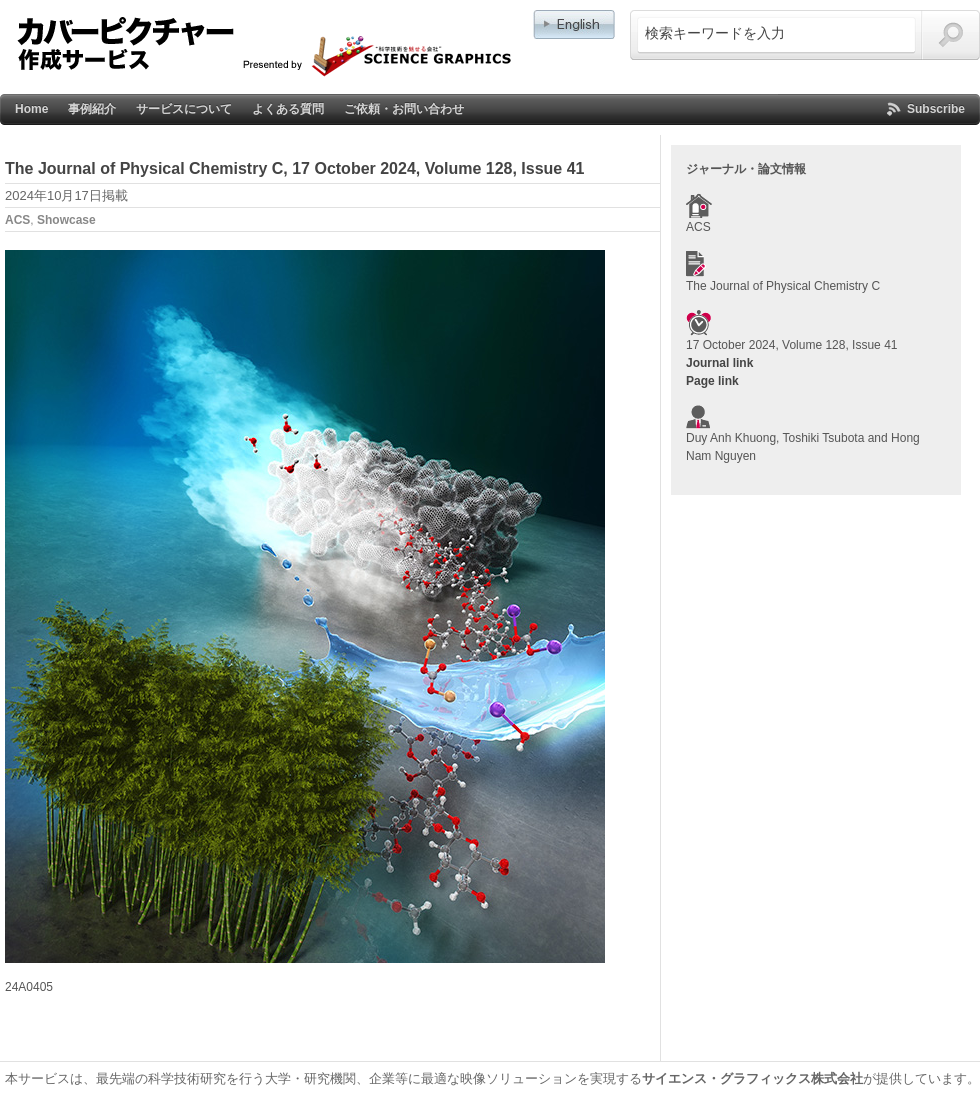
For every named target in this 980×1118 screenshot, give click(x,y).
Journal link (719, 363)
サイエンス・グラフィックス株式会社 (752, 1078)
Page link (712, 381)
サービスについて (184, 109)
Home (31, 109)
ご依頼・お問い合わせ (404, 109)
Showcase (66, 220)
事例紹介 (92, 109)
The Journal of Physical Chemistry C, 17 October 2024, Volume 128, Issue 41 (295, 168)
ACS (17, 220)
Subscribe (936, 109)
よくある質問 (288, 109)
